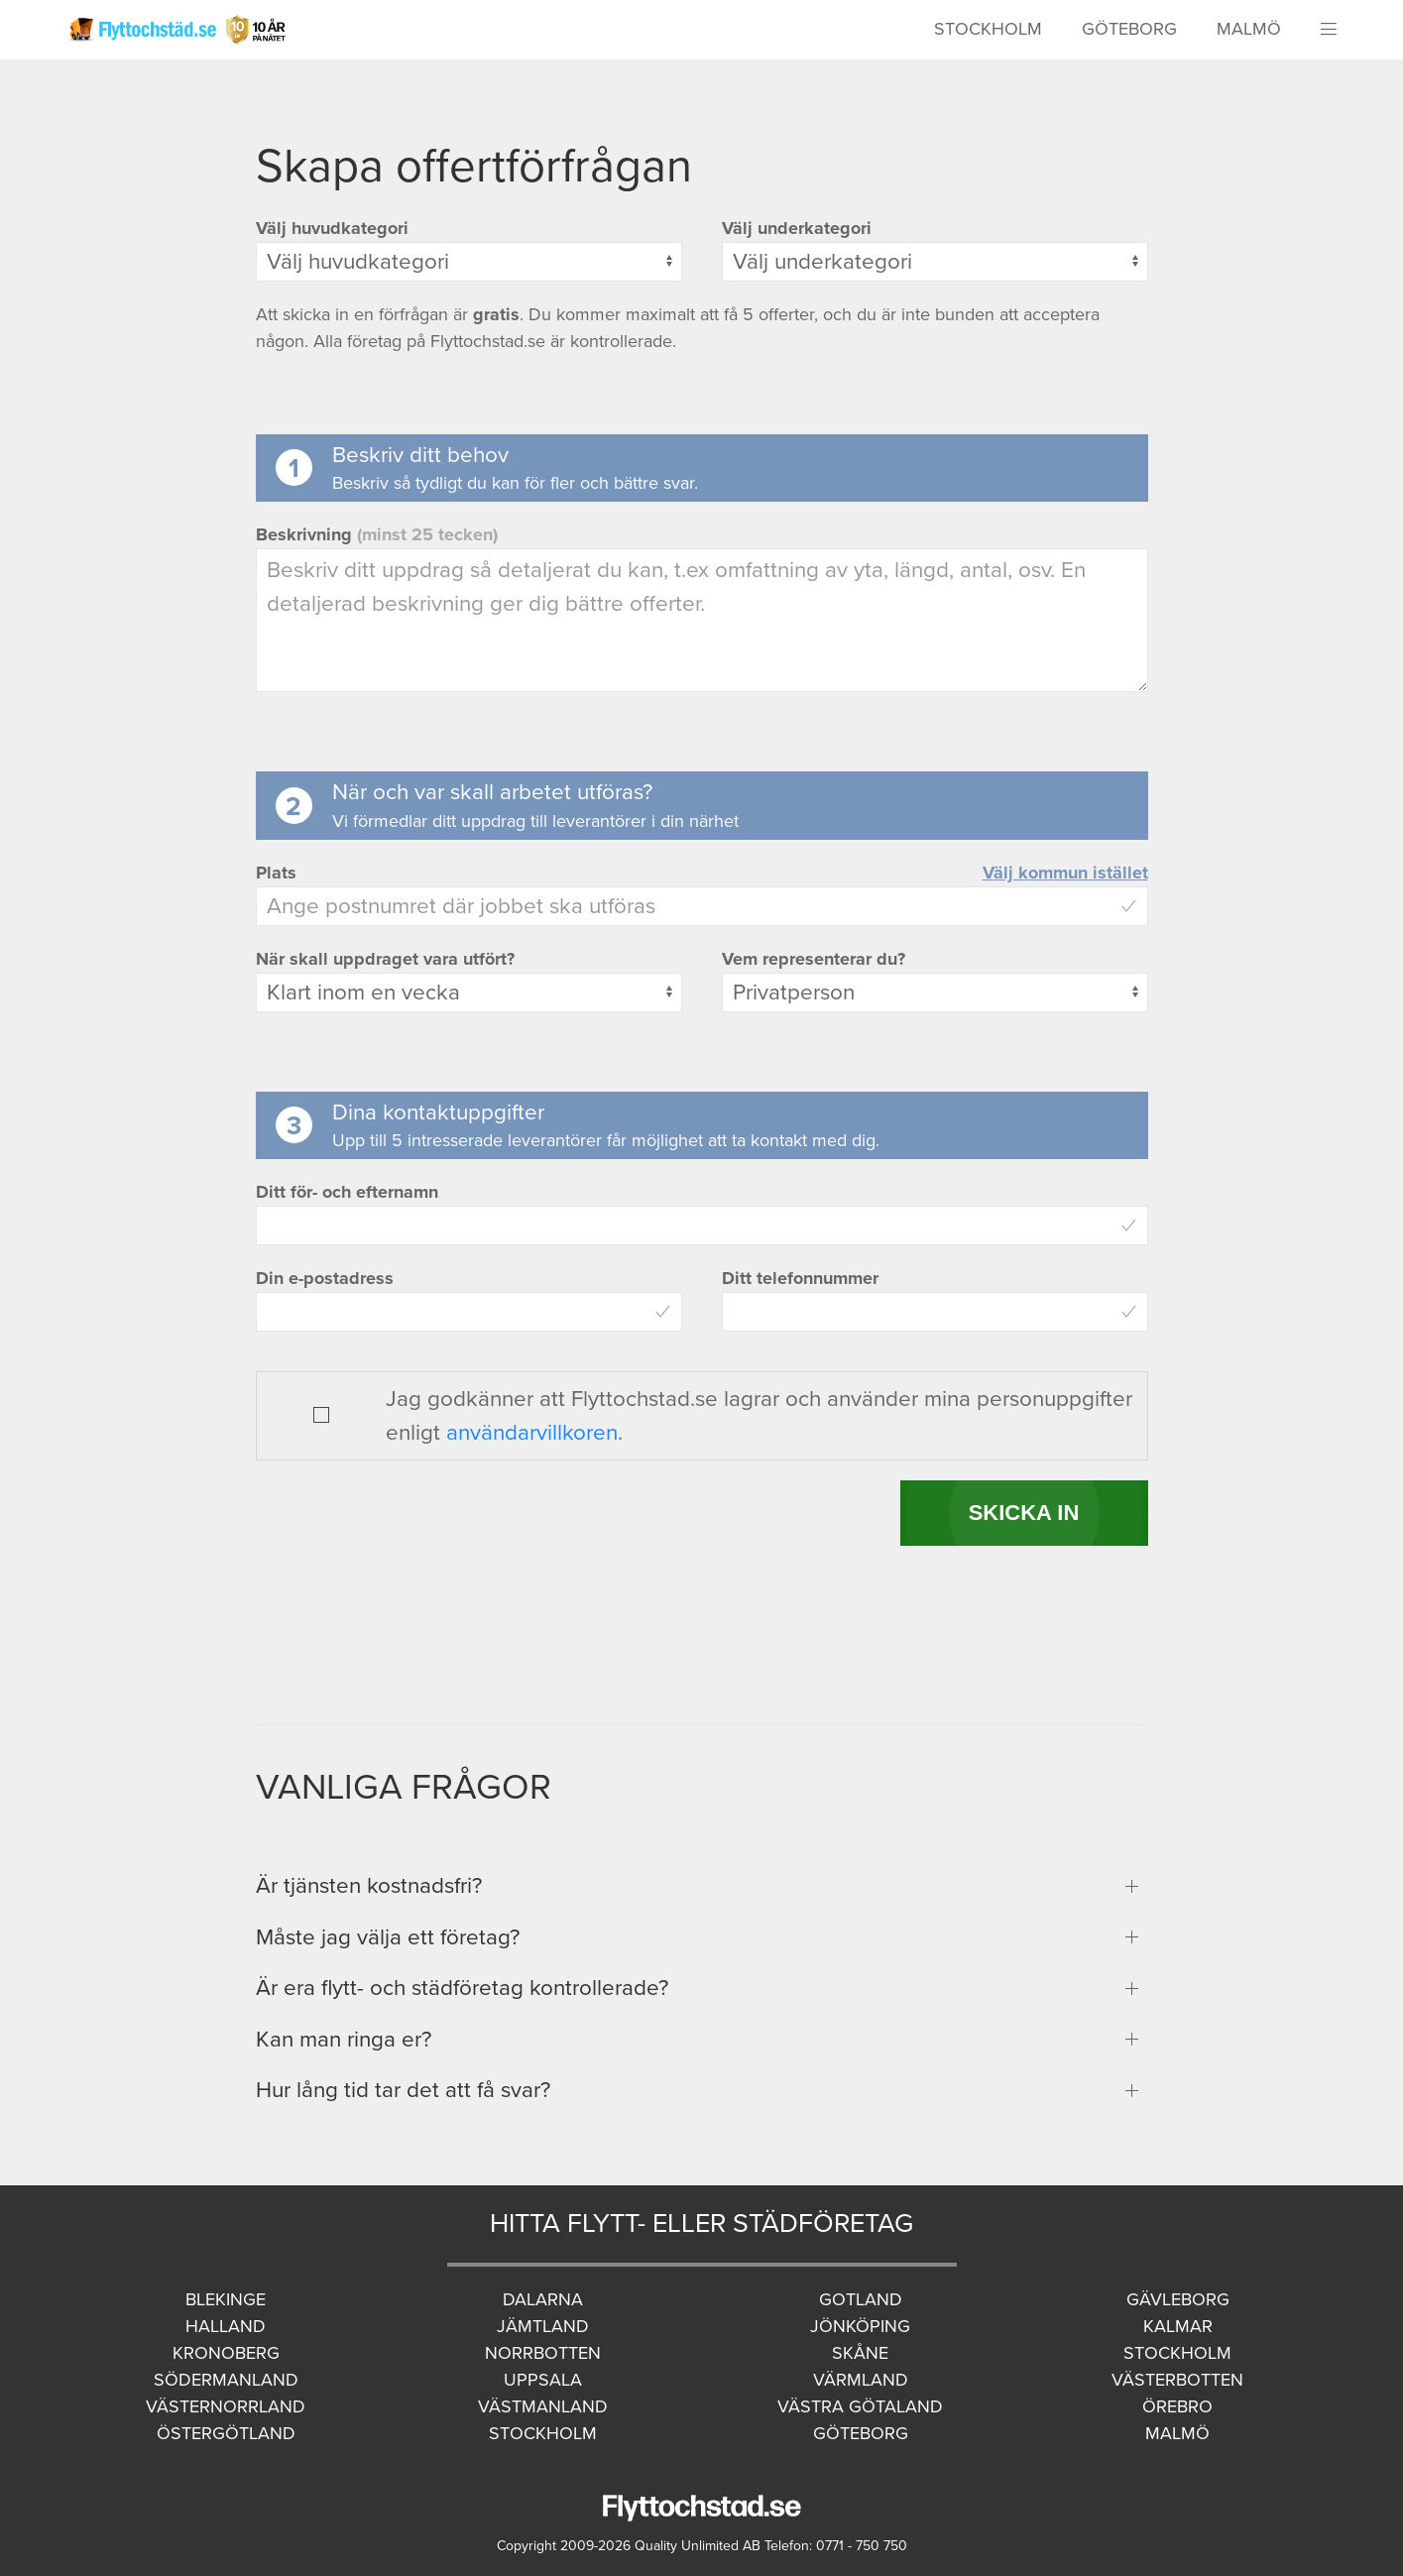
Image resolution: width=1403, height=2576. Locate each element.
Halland (225, 2326)
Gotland (860, 2299)
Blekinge (225, 2299)
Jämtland (543, 2326)
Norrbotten (543, 2353)
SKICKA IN (1024, 1512)
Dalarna (543, 2299)
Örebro (1177, 2406)
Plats (276, 872)
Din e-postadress (325, 1278)
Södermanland (226, 2380)
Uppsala (543, 2380)
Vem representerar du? (813, 959)
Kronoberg (226, 2353)
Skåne (860, 2353)
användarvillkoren (532, 1432)
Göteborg (1129, 29)
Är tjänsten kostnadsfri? (369, 1885)
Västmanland (543, 2406)
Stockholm (988, 29)
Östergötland (226, 2433)
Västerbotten (1177, 2380)
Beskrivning (377, 534)
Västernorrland (225, 2406)
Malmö (1249, 29)
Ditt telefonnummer (800, 1278)
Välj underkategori (797, 228)
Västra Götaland (860, 2406)
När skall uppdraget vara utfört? (385, 959)
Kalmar (1178, 2326)
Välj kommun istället (1065, 872)
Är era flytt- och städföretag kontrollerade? (462, 1987)
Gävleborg (1177, 2299)
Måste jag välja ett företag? (388, 1937)
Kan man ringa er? (343, 2039)
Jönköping (860, 2326)
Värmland (860, 2380)
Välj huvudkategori (332, 228)
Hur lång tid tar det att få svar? (403, 2089)
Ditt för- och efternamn (347, 1192)
